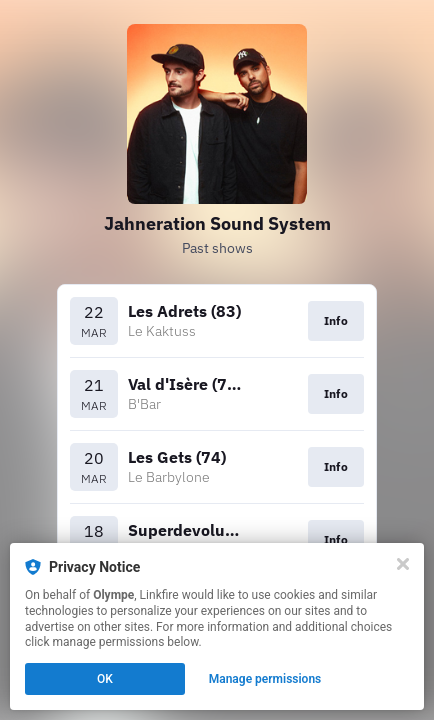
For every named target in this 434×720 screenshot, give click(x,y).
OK (105, 679)
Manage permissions (265, 679)
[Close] (403, 564)
